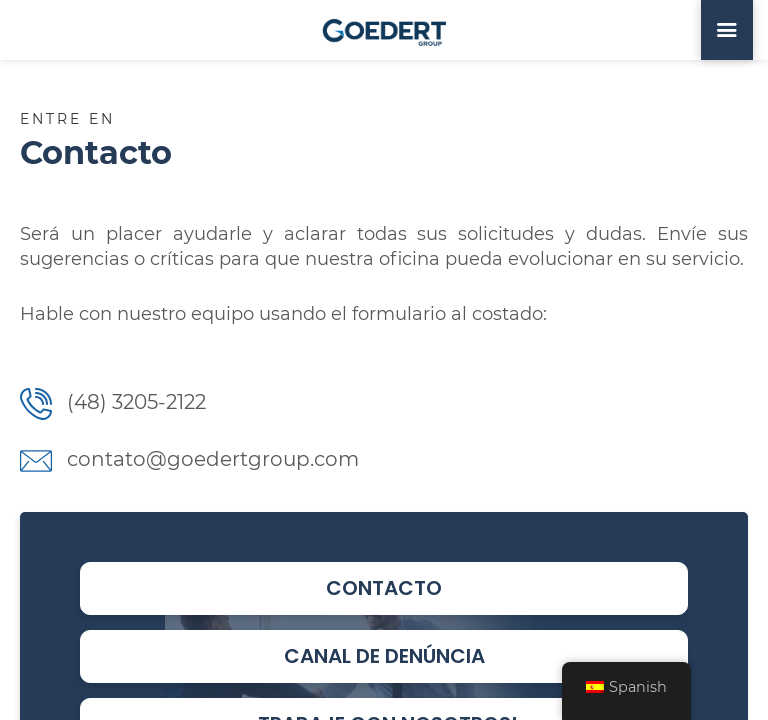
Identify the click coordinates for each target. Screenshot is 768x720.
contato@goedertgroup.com (189, 459)
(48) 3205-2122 (113, 402)
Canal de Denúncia (384, 656)
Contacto (384, 588)
